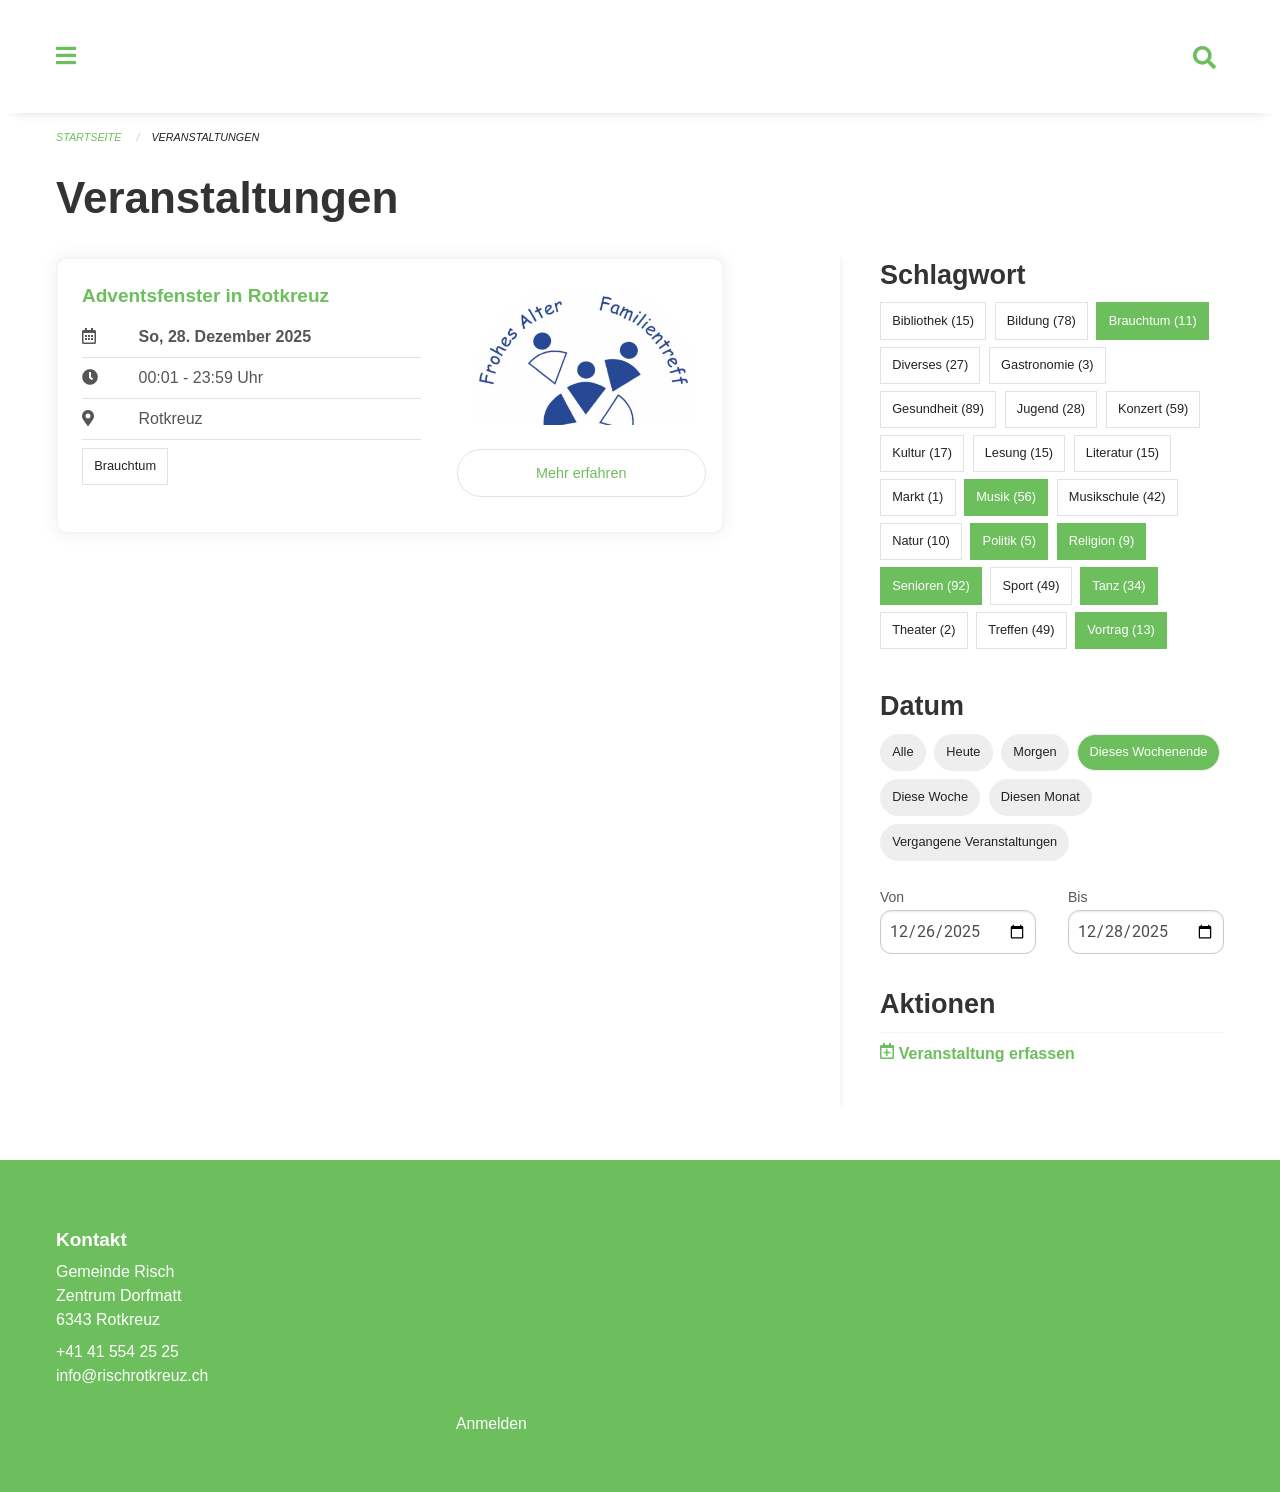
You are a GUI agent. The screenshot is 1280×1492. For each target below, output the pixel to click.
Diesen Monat (1040, 799)
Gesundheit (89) (938, 411)
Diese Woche (930, 799)
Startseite (89, 140)
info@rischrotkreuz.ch (133, 1375)
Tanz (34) (1118, 588)
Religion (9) (1101, 544)
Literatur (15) (1122, 455)
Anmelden (492, 1423)
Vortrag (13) (1121, 632)
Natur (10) (921, 544)
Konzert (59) (1153, 411)
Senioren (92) (931, 588)
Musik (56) (1006, 500)
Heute (963, 754)
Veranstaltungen (208, 140)
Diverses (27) (930, 367)
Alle (902, 754)
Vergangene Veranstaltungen (974, 844)
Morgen (1034, 754)
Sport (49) (1031, 588)
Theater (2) (923, 632)
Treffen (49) (1021, 632)
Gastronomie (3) (1047, 367)
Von (892, 900)
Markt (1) (917, 500)
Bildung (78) (1041, 323)
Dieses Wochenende (1149, 754)
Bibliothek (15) (933, 323)
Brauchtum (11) (1153, 323)
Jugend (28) (1051, 411)
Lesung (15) (1019, 455)
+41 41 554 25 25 (118, 1351)
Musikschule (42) (1117, 500)
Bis (1077, 900)
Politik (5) (1009, 544)
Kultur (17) (922, 455)
